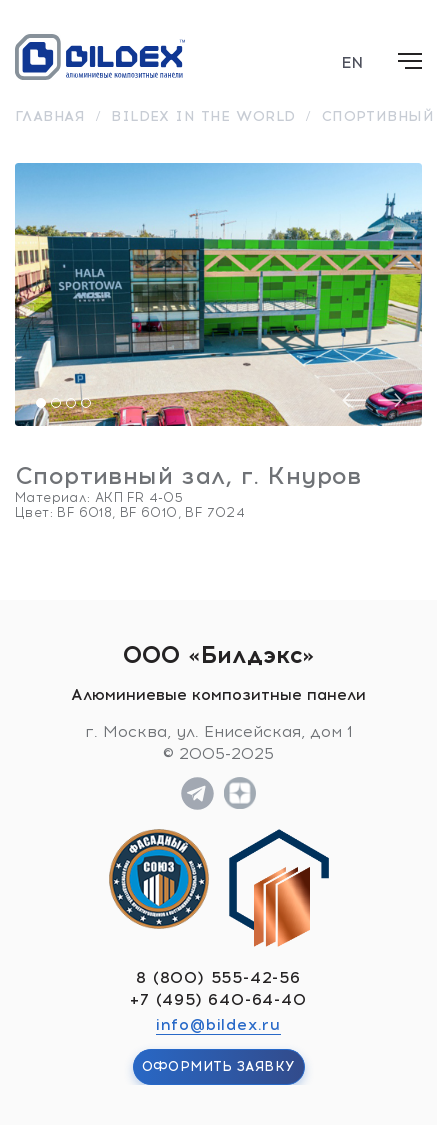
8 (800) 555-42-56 (218, 977)
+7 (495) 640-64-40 (218, 999)
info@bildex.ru (218, 1024)
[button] (41, 403)
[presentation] (354, 400)
